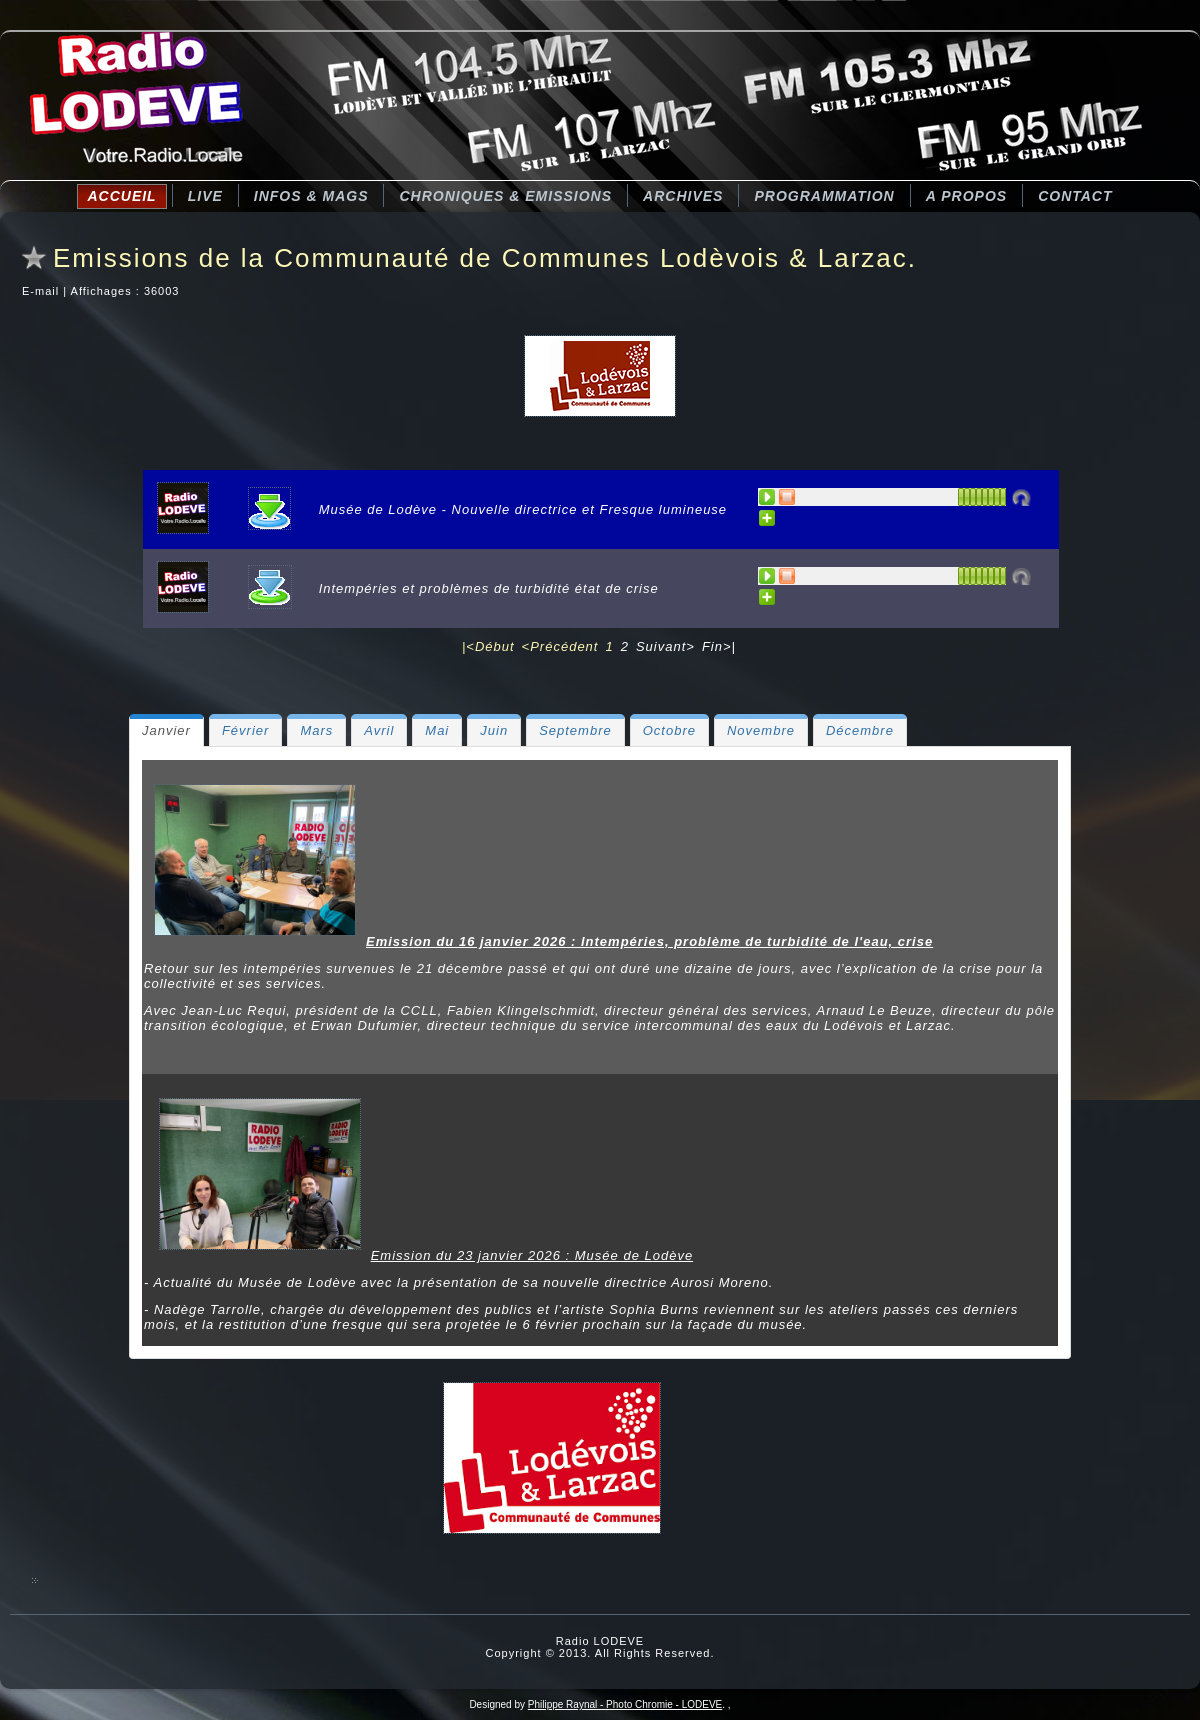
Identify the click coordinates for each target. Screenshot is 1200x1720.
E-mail (42, 291)
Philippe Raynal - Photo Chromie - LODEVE (625, 1704)
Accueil (121, 196)
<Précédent (560, 646)
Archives (683, 196)
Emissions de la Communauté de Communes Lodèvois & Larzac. (485, 258)
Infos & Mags (311, 196)
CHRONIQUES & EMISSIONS (505, 196)
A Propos (966, 196)
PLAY (768, 497)
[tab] (166, 730)
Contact (1075, 196)
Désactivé (1021, 497)
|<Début (488, 646)
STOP (788, 497)
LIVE (205, 196)
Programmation (824, 196)
